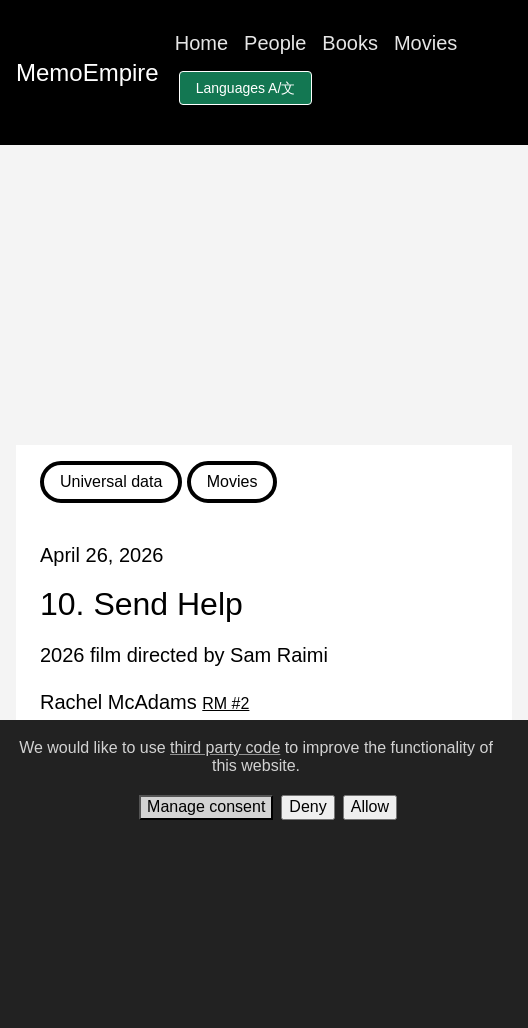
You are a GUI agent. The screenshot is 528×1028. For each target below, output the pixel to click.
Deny (307, 806)
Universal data (111, 481)
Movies (425, 43)
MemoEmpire (87, 72)
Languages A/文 (246, 88)
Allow (370, 806)
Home (201, 43)
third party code (225, 747)
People (275, 43)
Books (350, 43)
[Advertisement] (264, 295)
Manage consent (206, 806)
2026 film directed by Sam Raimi (184, 655)
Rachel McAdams (144, 702)
